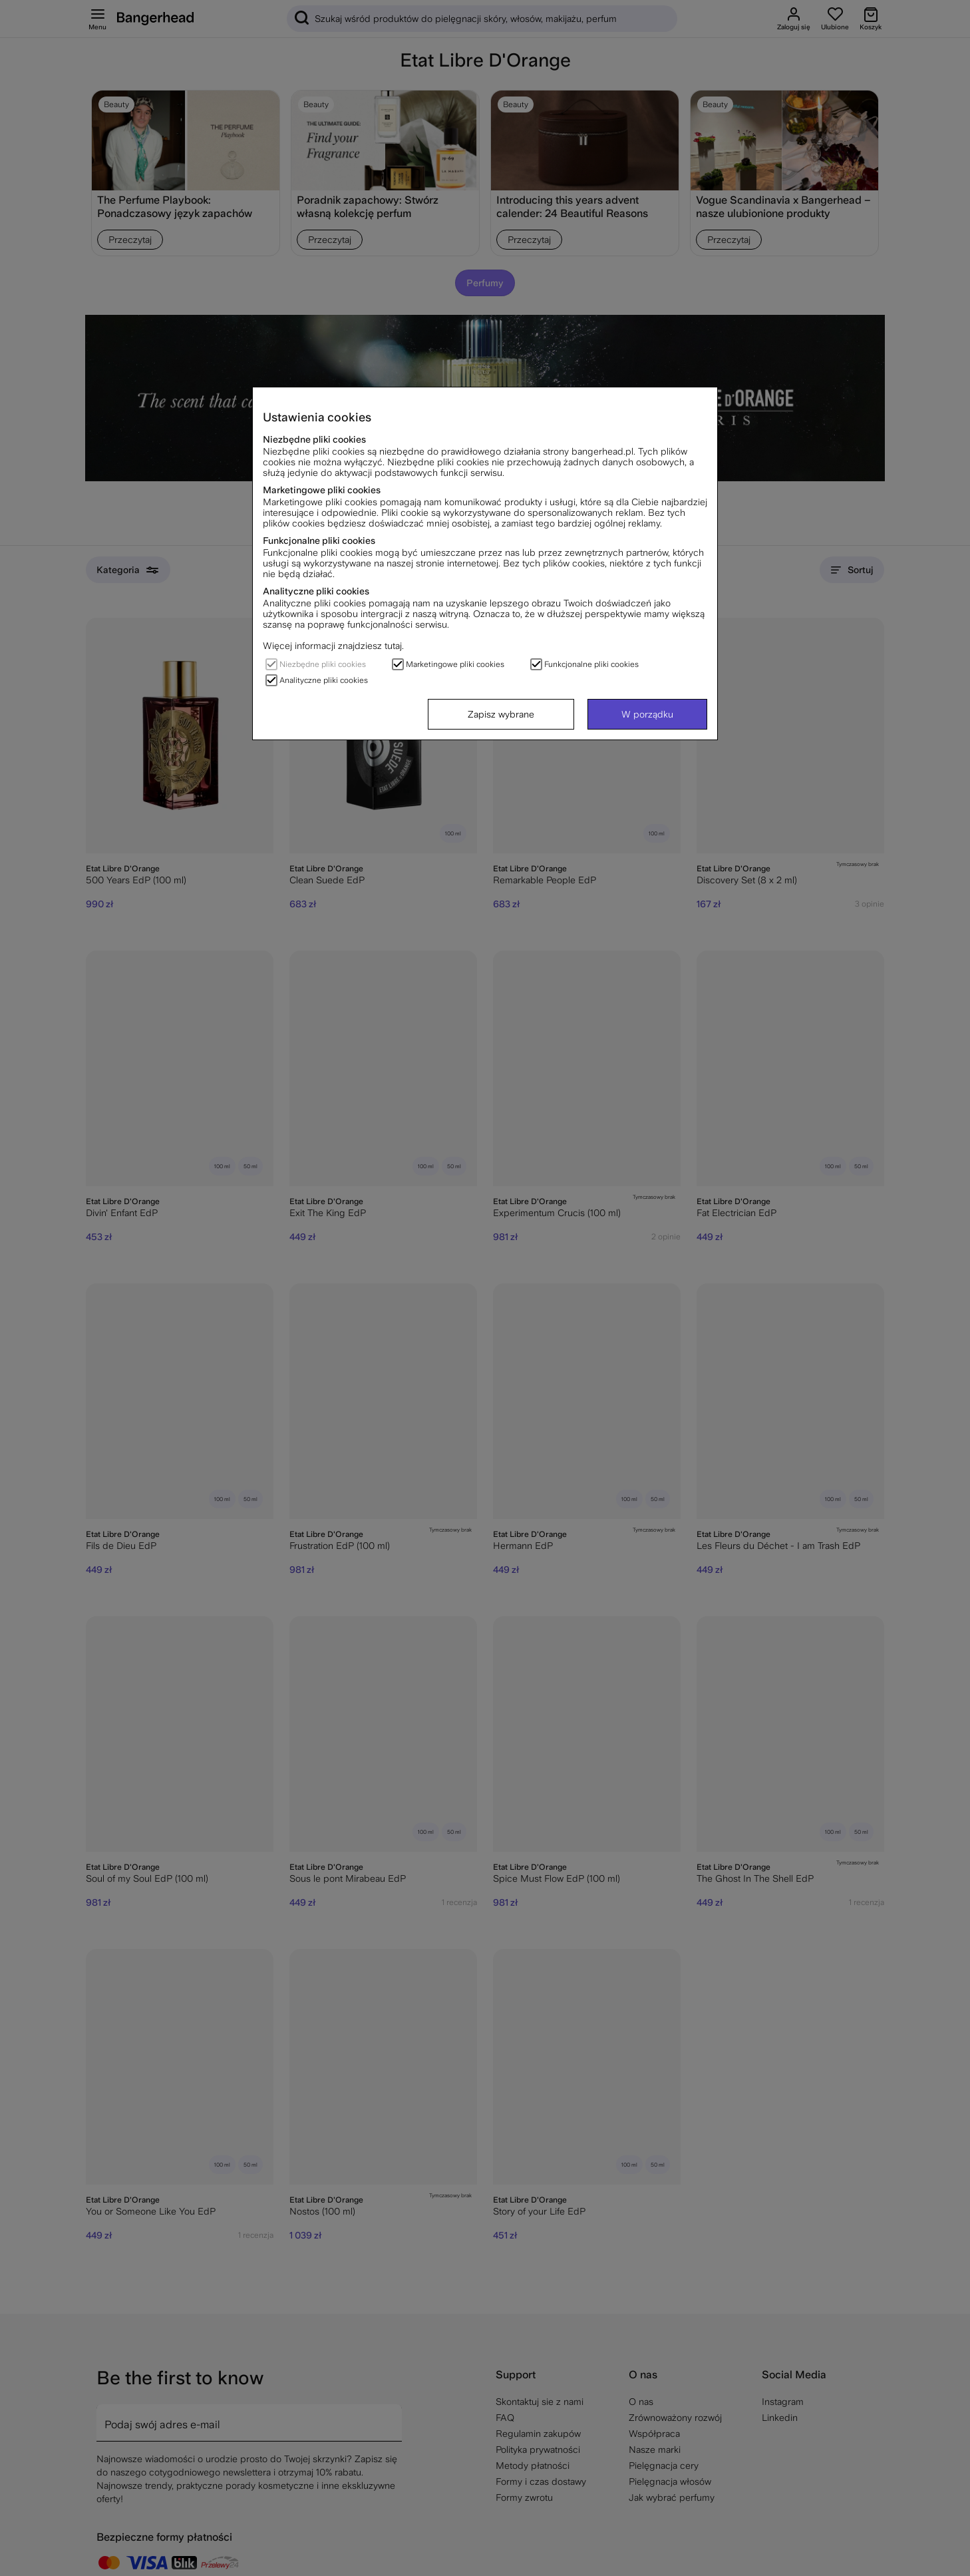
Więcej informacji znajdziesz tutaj (332, 645)
